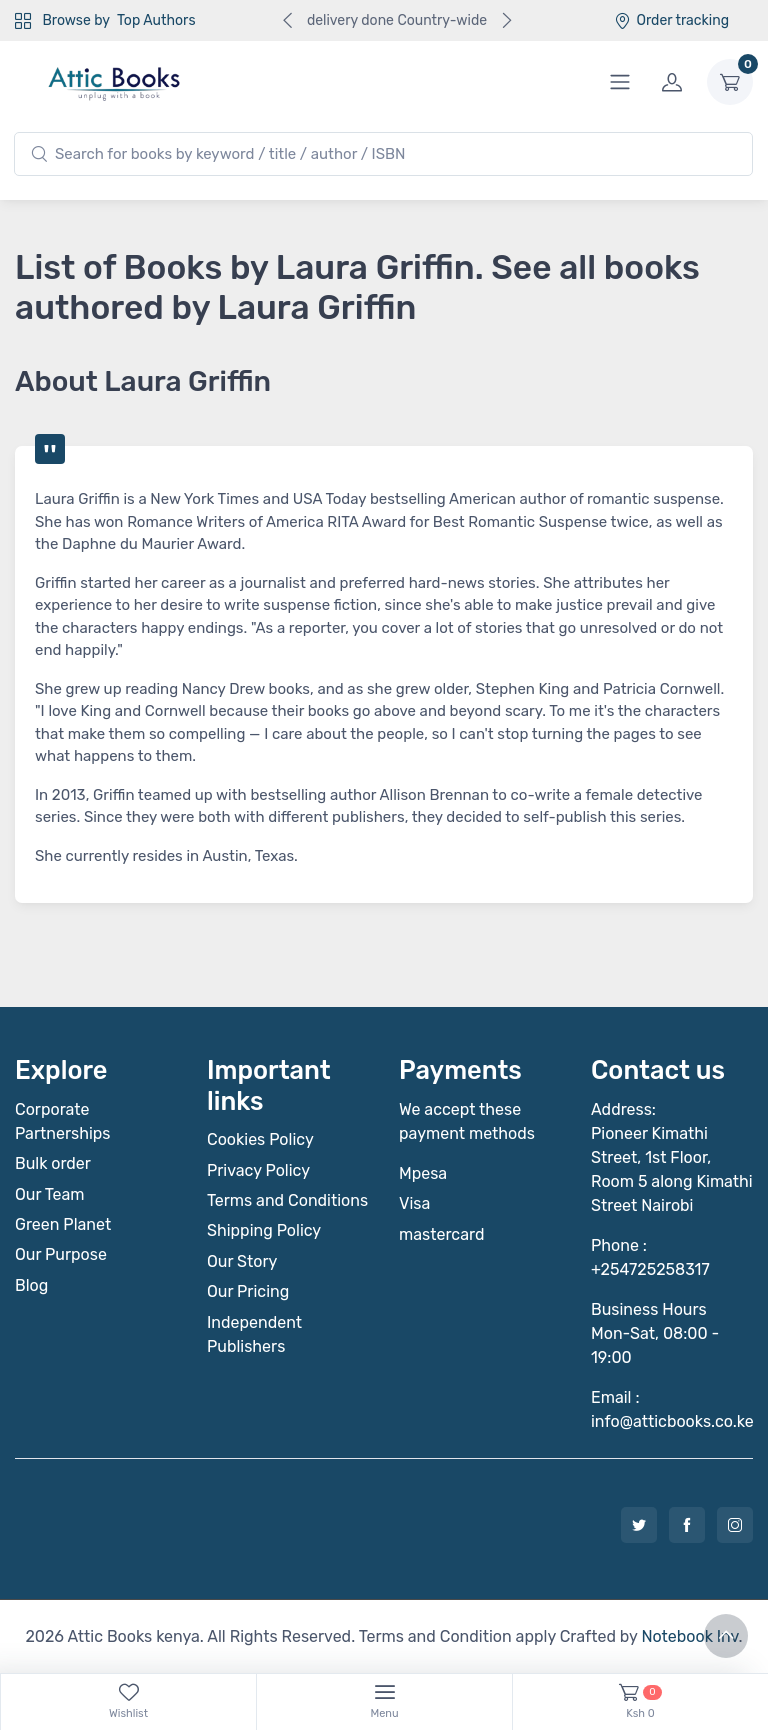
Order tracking (671, 20)
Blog (31, 1285)
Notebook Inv (689, 1636)
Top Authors (156, 20)
